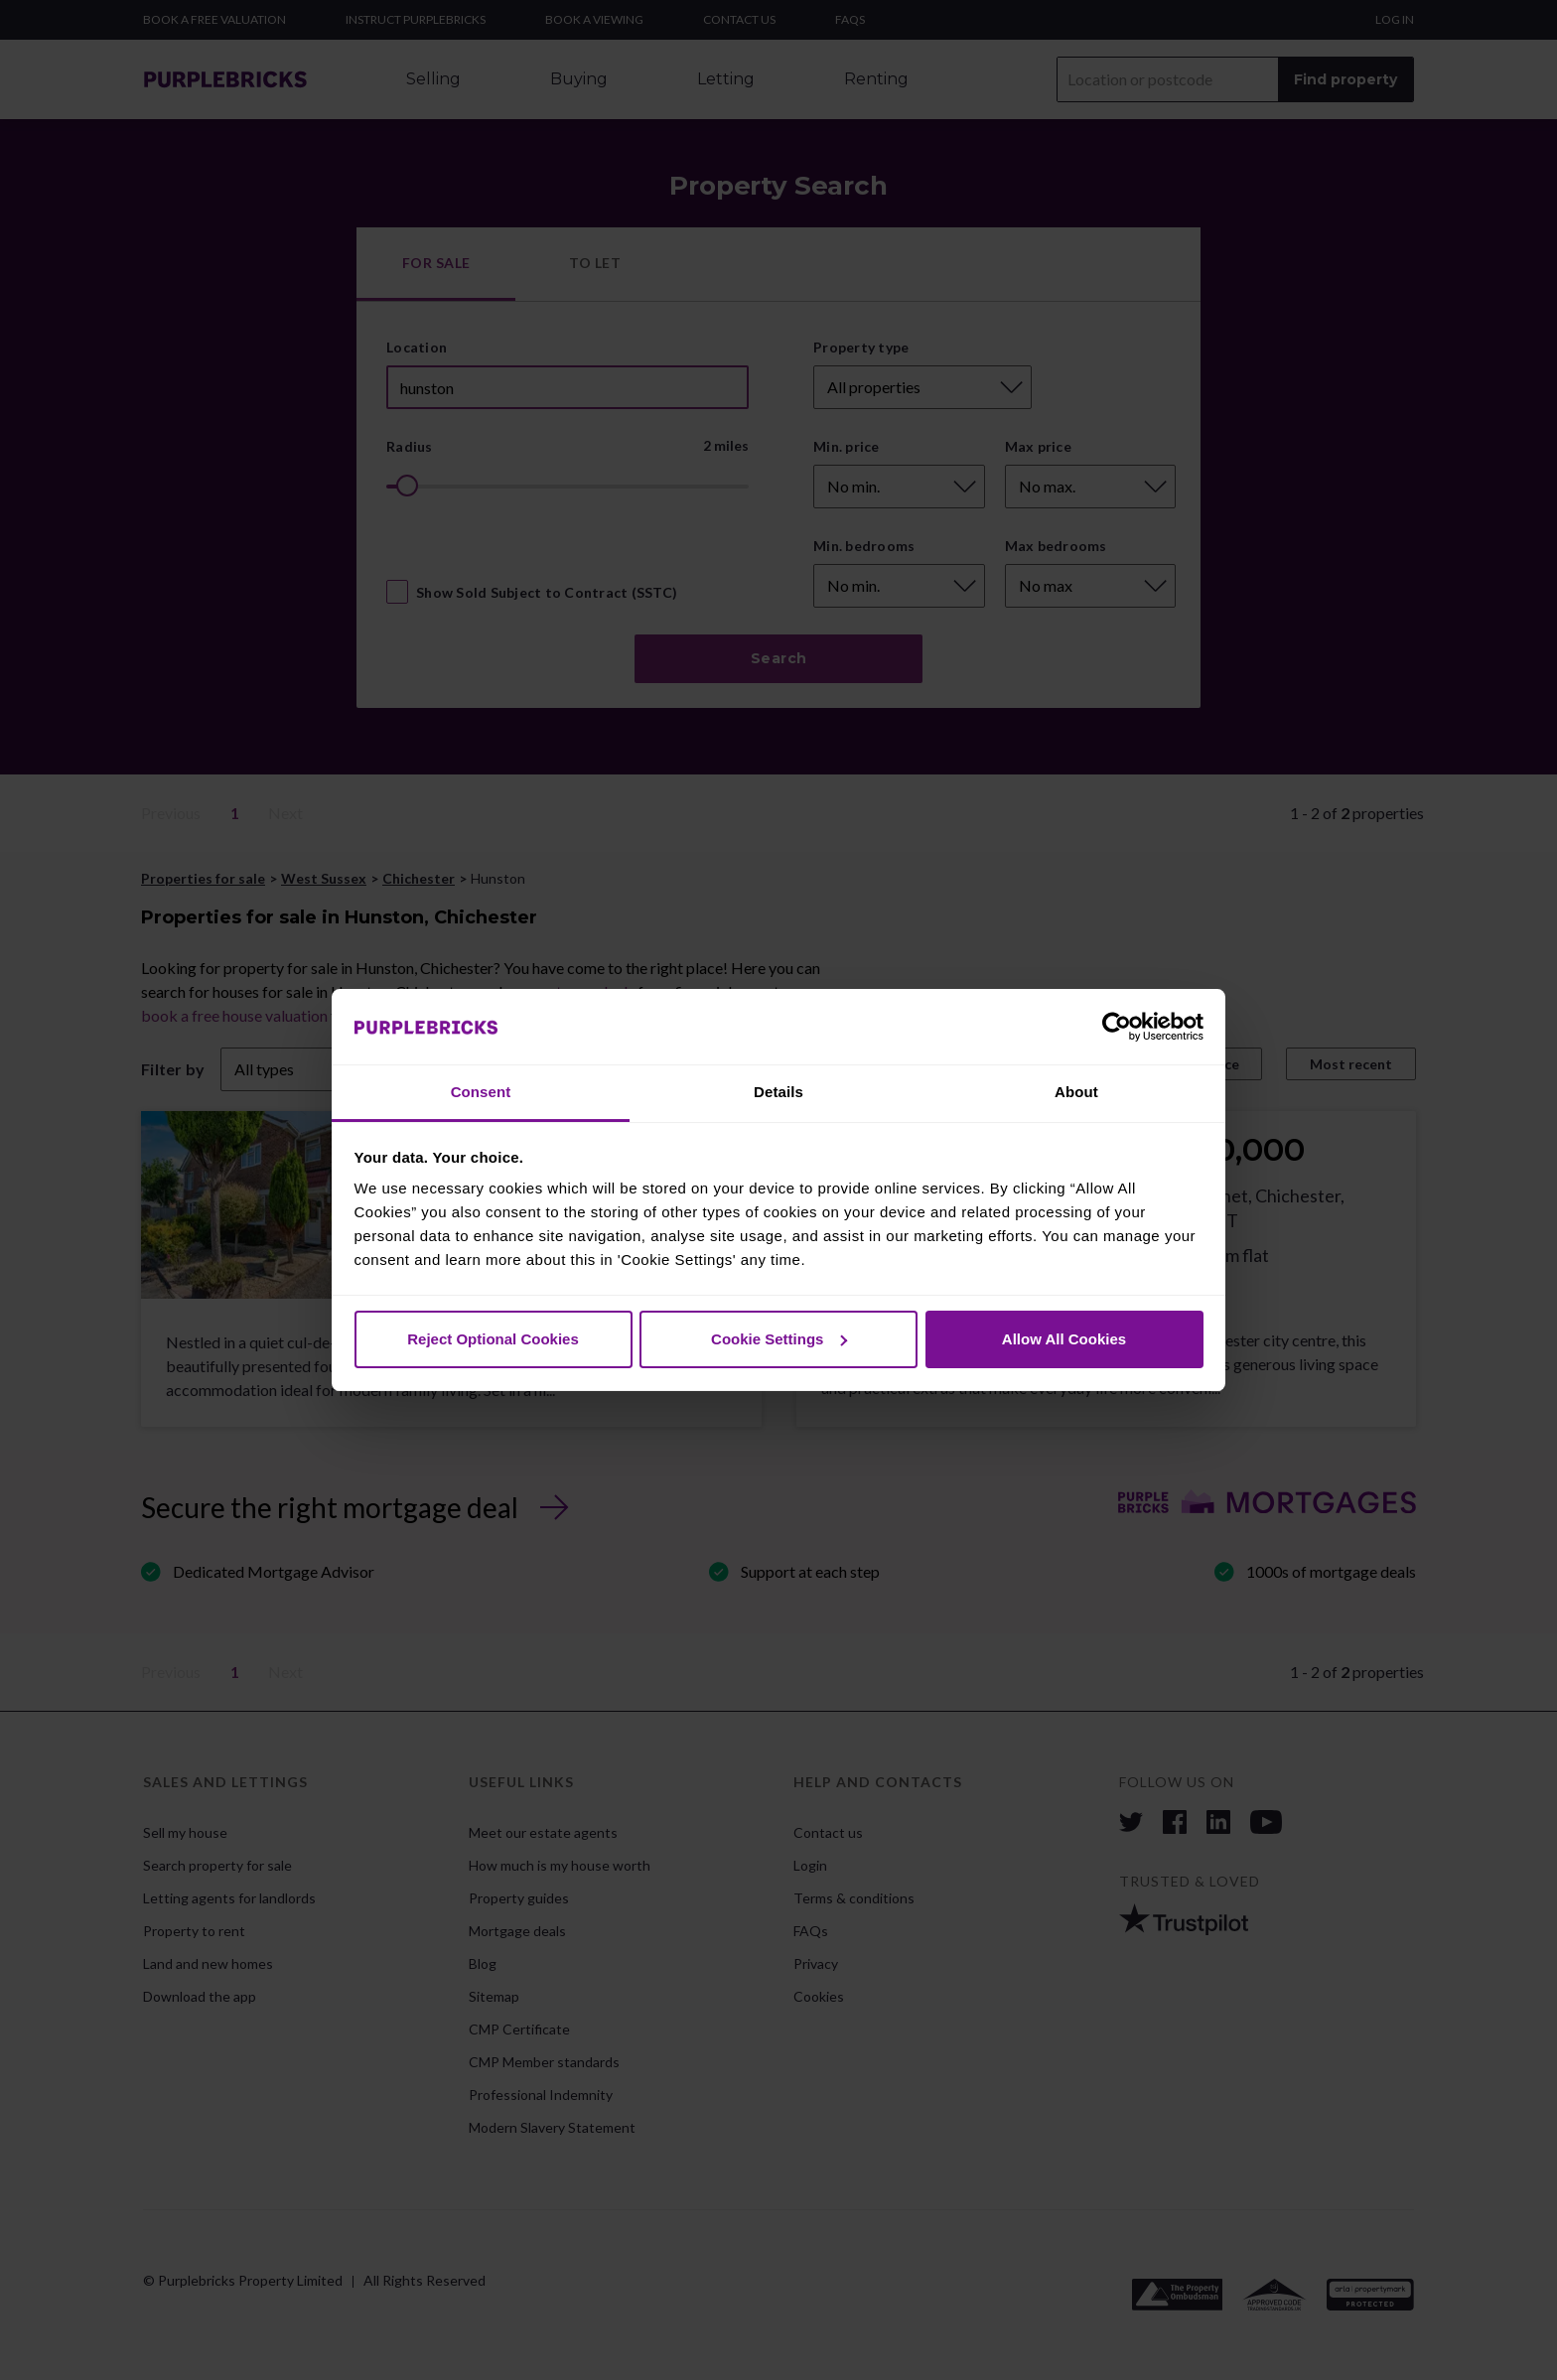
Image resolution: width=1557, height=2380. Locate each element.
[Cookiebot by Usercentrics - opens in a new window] (1116, 1027)
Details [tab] (778, 1091)
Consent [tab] (481, 1091)
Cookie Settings (779, 1338)
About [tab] (1076, 1091)
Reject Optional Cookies (493, 1338)
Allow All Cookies (1064, 1338)
